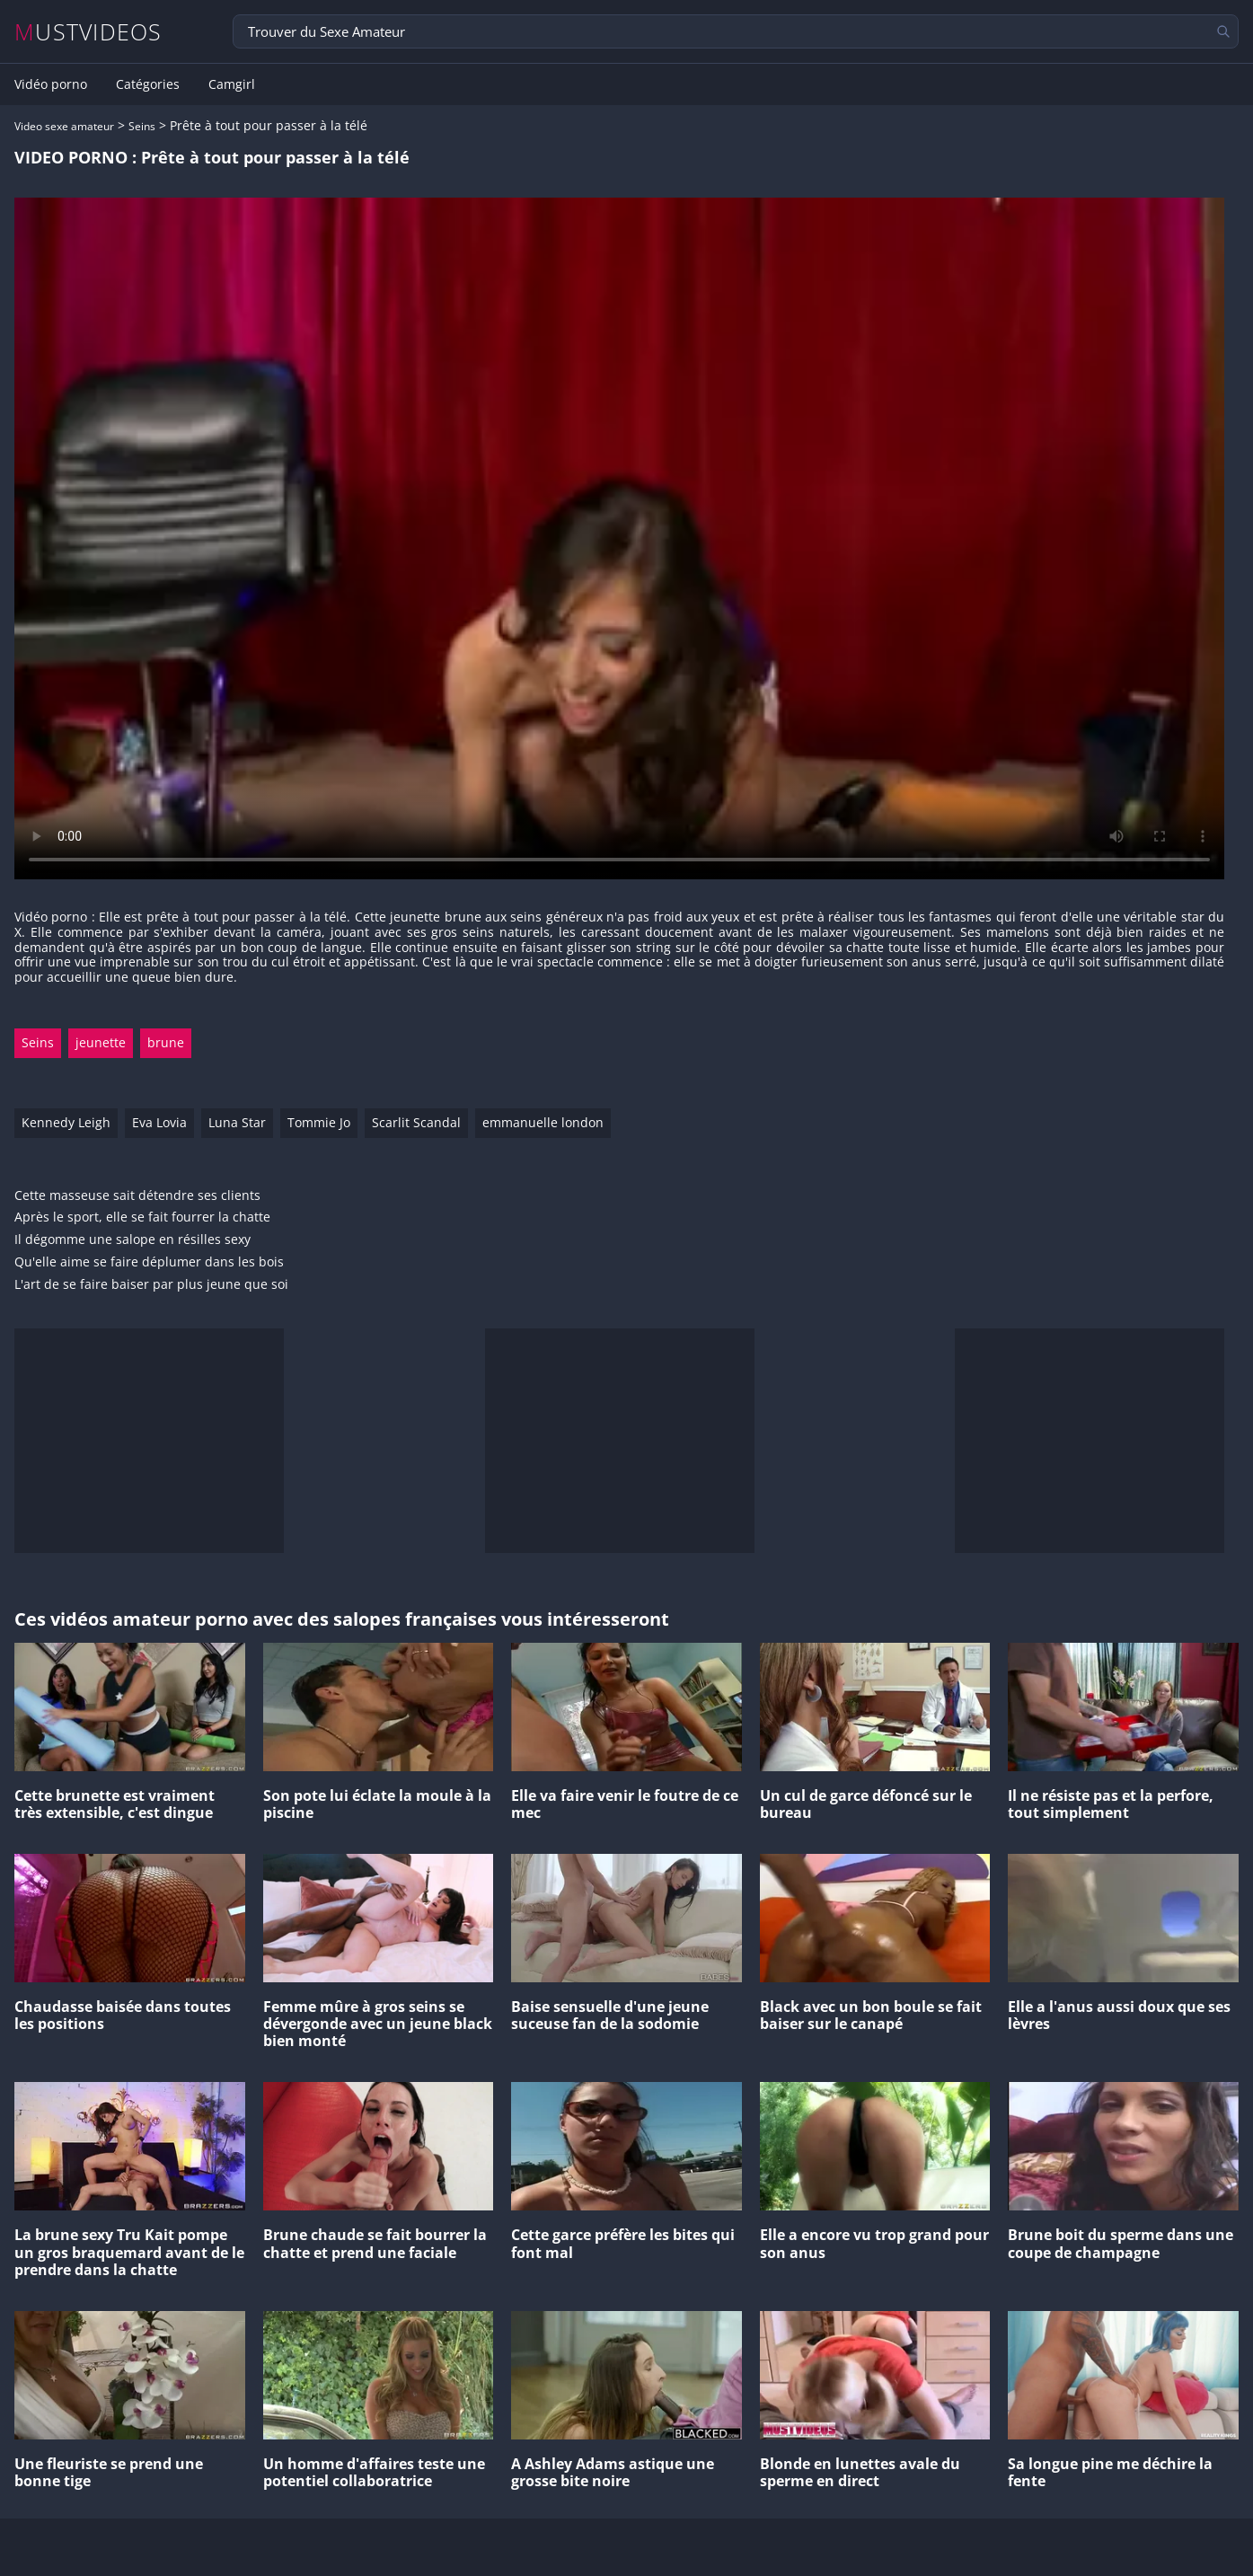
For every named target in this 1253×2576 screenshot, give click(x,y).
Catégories (148, 84)
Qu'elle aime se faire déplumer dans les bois (149, 1262)
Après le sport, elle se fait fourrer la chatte (142, 1217)
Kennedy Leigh (66, 1122)
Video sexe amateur (64, 126)
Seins (141, 126)
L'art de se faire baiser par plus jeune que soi (151, 1284)
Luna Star (237, 1122)
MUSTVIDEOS (88, 32)
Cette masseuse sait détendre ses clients (137, 1196)
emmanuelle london (543, 1122)
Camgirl (231, 84)
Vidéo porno (50, 84)
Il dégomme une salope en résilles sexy (132, 1240)
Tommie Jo (318, 1122)
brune (165, 1042)
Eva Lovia (159, 1122)
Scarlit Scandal (416, 1122)
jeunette (100, 1042)
